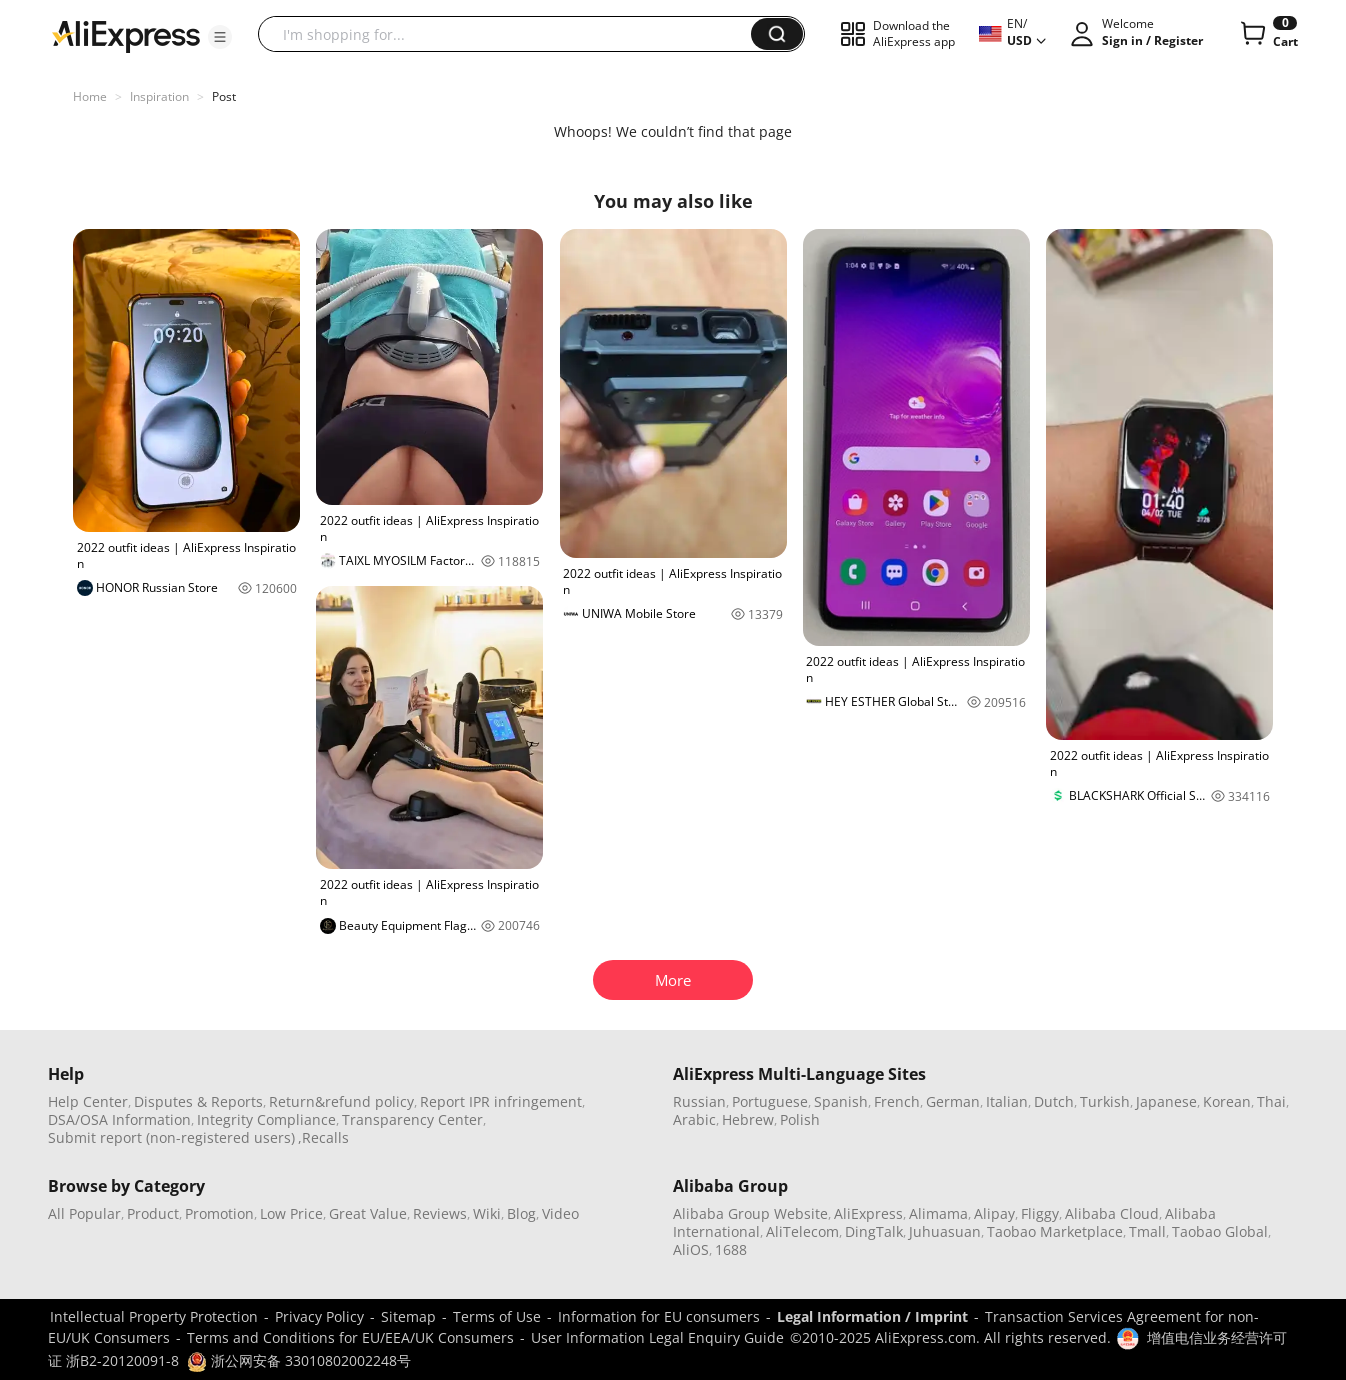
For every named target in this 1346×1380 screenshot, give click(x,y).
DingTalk (874, 1231)
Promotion (219, 1213)
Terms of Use (497, 1316)
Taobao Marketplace (1055, 1231)
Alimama (938, 1213)
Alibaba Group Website (750, 1213)
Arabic (694, 1119)
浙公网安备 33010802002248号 (299, 1360)
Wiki (487, 1213)
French (897, 1101)
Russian (699, 1101)
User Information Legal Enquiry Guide (657, 1337)
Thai (1271, 1101)
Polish (800, 1119)
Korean (1227, 1101)
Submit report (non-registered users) (171, 1137)
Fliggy (1040, 1213)
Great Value (368, 1213)
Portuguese (770, 1101)
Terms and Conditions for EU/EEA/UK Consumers (350, 1337)
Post (224, 96)
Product (153, 1213)
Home (90, 96)
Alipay (994, 1213)
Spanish (841, 1101)
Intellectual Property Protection (154, 1316)
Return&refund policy (341, 1101)
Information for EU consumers (659, 1316)
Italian (1007, 1101)
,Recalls (323, 1137)
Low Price (291, 1213)
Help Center (88, 1101)
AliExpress (868, 1213)
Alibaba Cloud (1112, 1213)
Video (560, 1213)
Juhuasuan (945, 1231)
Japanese (1166, 1101)
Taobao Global (1220, 1231)
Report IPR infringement (501, 1101)
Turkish (1105, 1101)
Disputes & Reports (198, 1101)
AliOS (691, 1249)
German (953, 1101)
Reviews (440, 1213)
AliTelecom (802, 1231)
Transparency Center (412, 1119)
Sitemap (408, 1316)
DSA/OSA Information (119, 1119)
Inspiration (159, 96)
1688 (731, 1249)
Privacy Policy (319, 1316)
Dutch (1054, 1101)
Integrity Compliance (266, 1119)
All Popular (84, 1213)
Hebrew (748, 1119)
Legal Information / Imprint (872, 1316)
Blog (521, 1213)
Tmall (1147, 1231)
